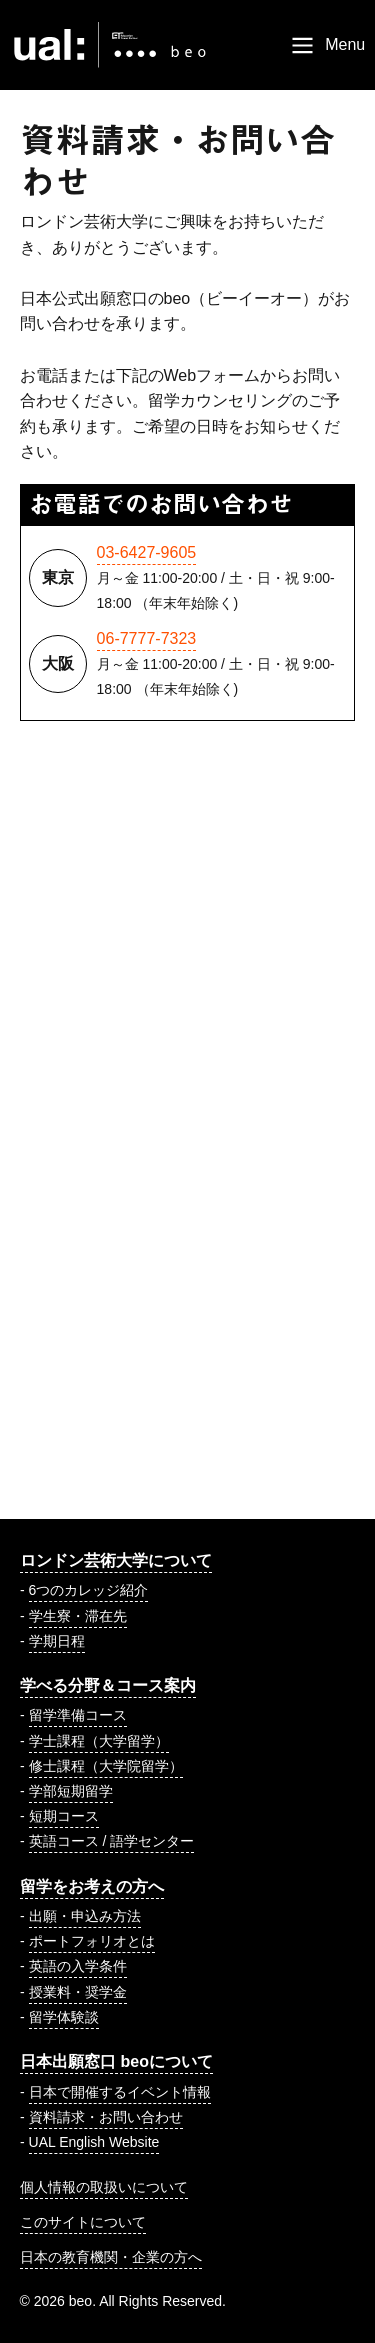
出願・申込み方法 (85, 1916)
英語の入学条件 (78, 1966)
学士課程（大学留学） (99, 1741)
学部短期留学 (71, 1791)
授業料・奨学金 (78, 1992)
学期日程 (57, 1641)
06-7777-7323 (147, 638)
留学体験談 (64, 2017)
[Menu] (327, 45)
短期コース (64, 1816)
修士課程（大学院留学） (106, 1766)
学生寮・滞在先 (78, 1616)
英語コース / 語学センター (112, 1841)
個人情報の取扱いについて (104, 2187)
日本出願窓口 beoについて (116, 2061)
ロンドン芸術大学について (116, 1560)
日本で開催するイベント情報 (120, 2092)
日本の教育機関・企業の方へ (111, 2257)
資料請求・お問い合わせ (106, 2117)
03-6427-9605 (147, 552)
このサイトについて (83, 2222)
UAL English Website (94, 2142)
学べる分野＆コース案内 (108, 1685)
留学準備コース (78, 1715)
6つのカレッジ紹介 (89, 1590)
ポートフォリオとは (92, 1941)
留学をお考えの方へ (92, 1886)
